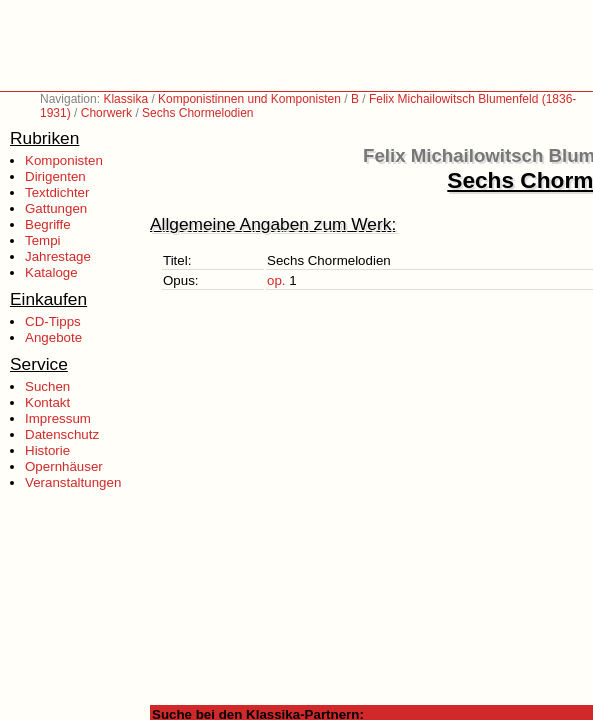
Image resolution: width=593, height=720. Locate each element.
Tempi (43, 240)
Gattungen (56, 208)
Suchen (47, 386)
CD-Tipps (53, 321)
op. (276, 280)
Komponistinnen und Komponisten (249, 99)
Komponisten (64, 160)
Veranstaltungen (73, 482)
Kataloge (51, 272)
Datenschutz (62, 434)
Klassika (125, 99)
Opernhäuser (64, 466)
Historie (47, 450)
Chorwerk (106, 113)
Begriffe (48, 224)
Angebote (53, 337)
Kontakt (47, 402)
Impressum (58, 418)
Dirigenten (55, 176)
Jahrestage (58, 256)
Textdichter (57, 192)
